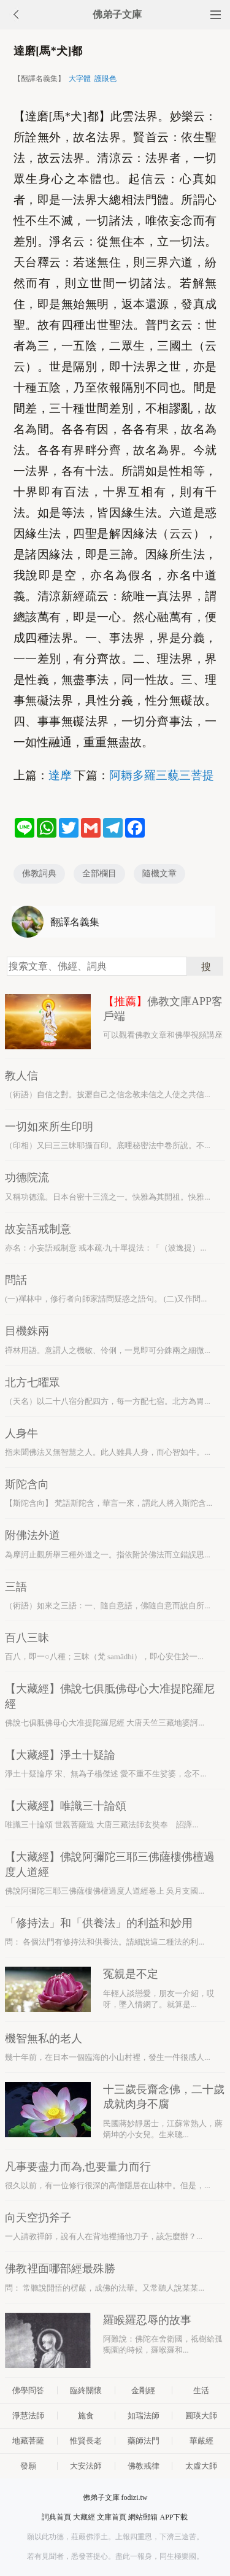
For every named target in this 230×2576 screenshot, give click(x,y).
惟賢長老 (86, 2441)
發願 (28, 2466)
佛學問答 (28, 2390)
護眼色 (105, 78)
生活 (201, 2390)
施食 (86, 2416)
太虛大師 (201, 2466)
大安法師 (86, 2466)
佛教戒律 (143, 2466)
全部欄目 (99, 873)
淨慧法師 (28, 2416)
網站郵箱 (143, 2517)
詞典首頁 (56, 2517)
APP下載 (173, 2517)
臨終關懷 (86, 2390)
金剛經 (143, 2390)
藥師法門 (143, 2441)
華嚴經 (201, 2441)
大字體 (80, 78)
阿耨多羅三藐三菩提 (161, 775)
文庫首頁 (111, 2517)
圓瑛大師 (201, 2416)
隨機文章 (159, 873)
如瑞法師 (143, 2416)
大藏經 (84, 2517)
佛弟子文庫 (117, 14)
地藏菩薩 (28, 2441)
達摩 (60, 775)
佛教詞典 (39, 873)
